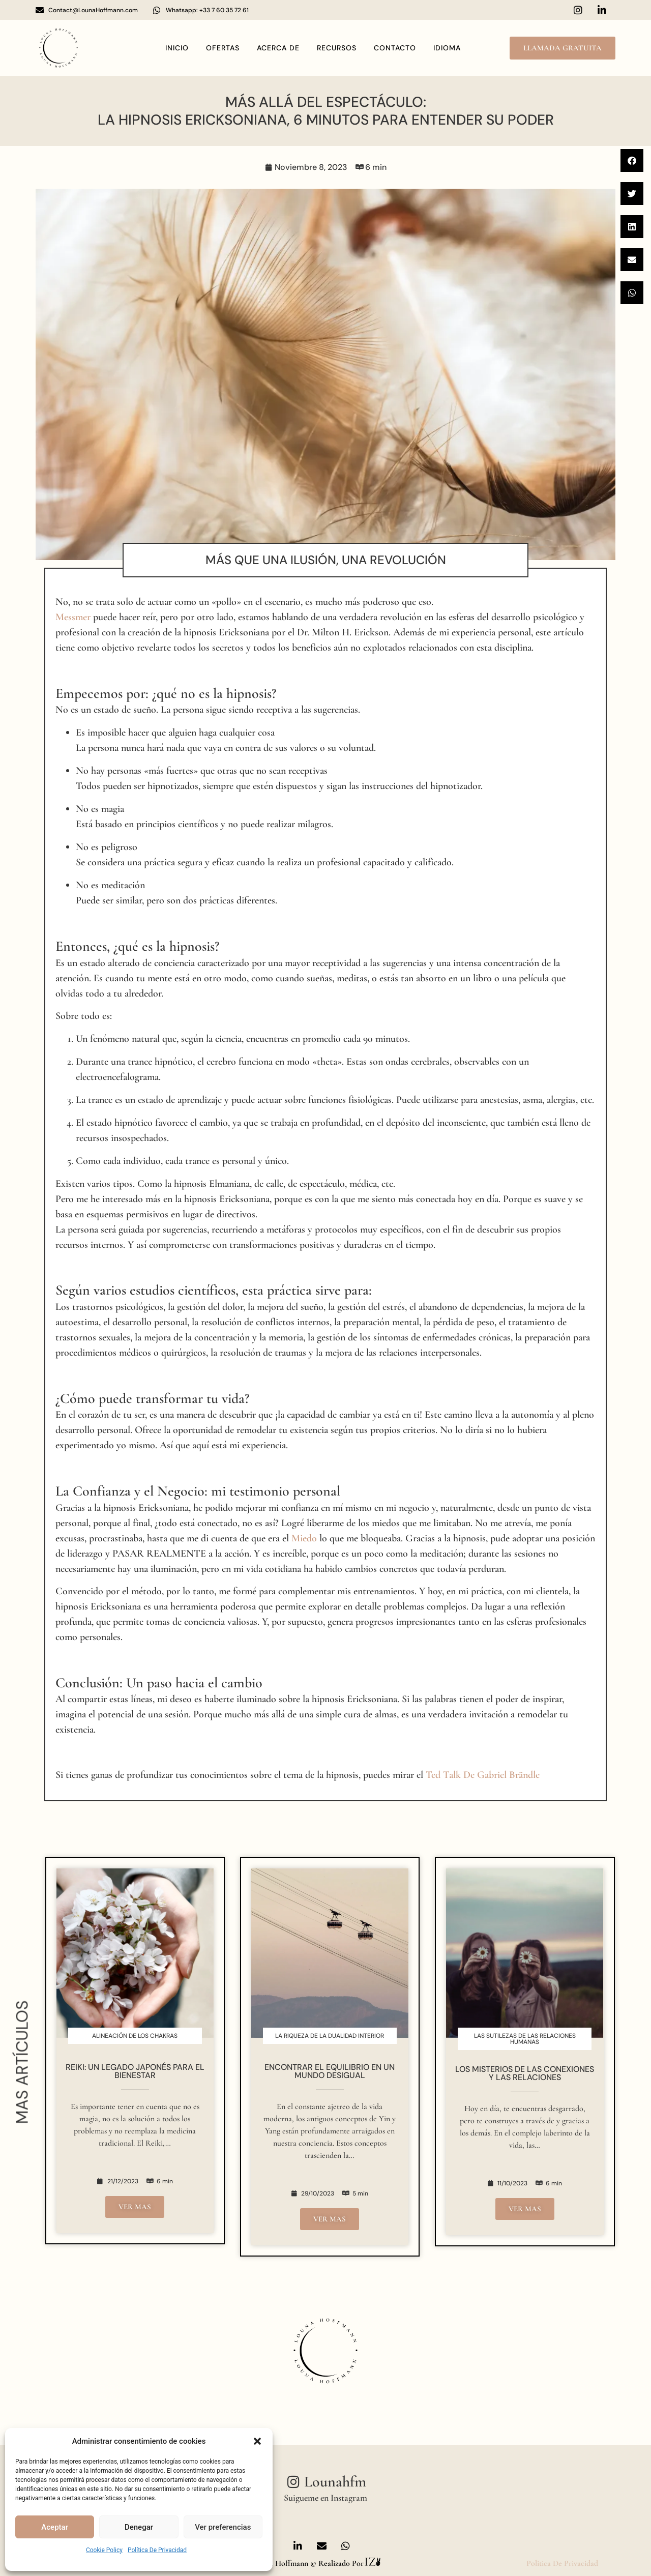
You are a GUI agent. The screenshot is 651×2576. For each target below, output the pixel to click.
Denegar (139, 2527)
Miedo (304, 1538)
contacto (395, 47)
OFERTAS (223, 47)
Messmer (73, 617)
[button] (257, 2441)
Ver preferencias (223, 2527)
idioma (447, 47)
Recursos (337, 47)
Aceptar (54, 2527)
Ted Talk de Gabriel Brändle (483, 1775)
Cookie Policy (104, 2550)
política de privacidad (157, 2550)
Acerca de (278, 47)
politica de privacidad (562, 2563)
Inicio (177, 47)
